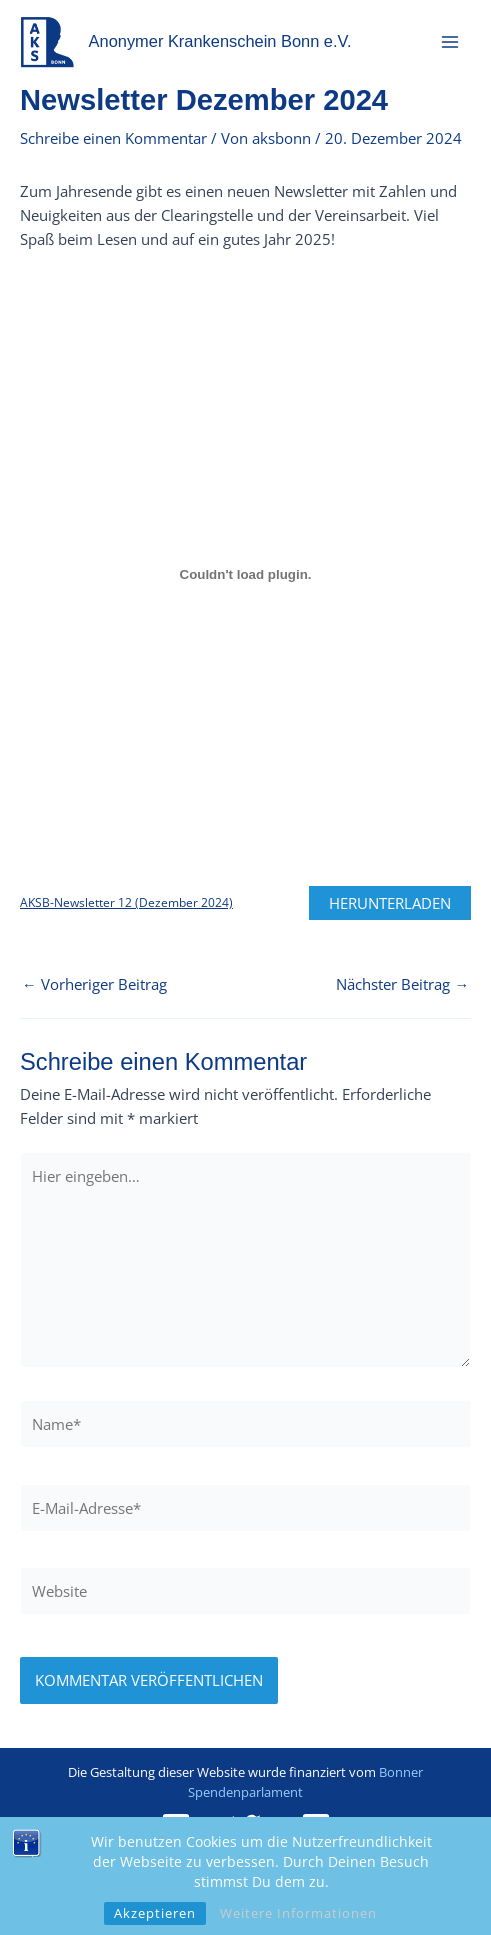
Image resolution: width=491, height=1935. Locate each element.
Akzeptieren (155, 1913)
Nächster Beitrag (402, 984)
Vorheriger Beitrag (94, 984)
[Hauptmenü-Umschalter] (450, 42)
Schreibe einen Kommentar (113, 138)
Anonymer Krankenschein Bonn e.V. (220, 41)
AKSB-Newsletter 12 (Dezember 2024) (126, 902)
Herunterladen (390, 903)
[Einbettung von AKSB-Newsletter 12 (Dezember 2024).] (245, 574)
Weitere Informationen (298, 1913)
